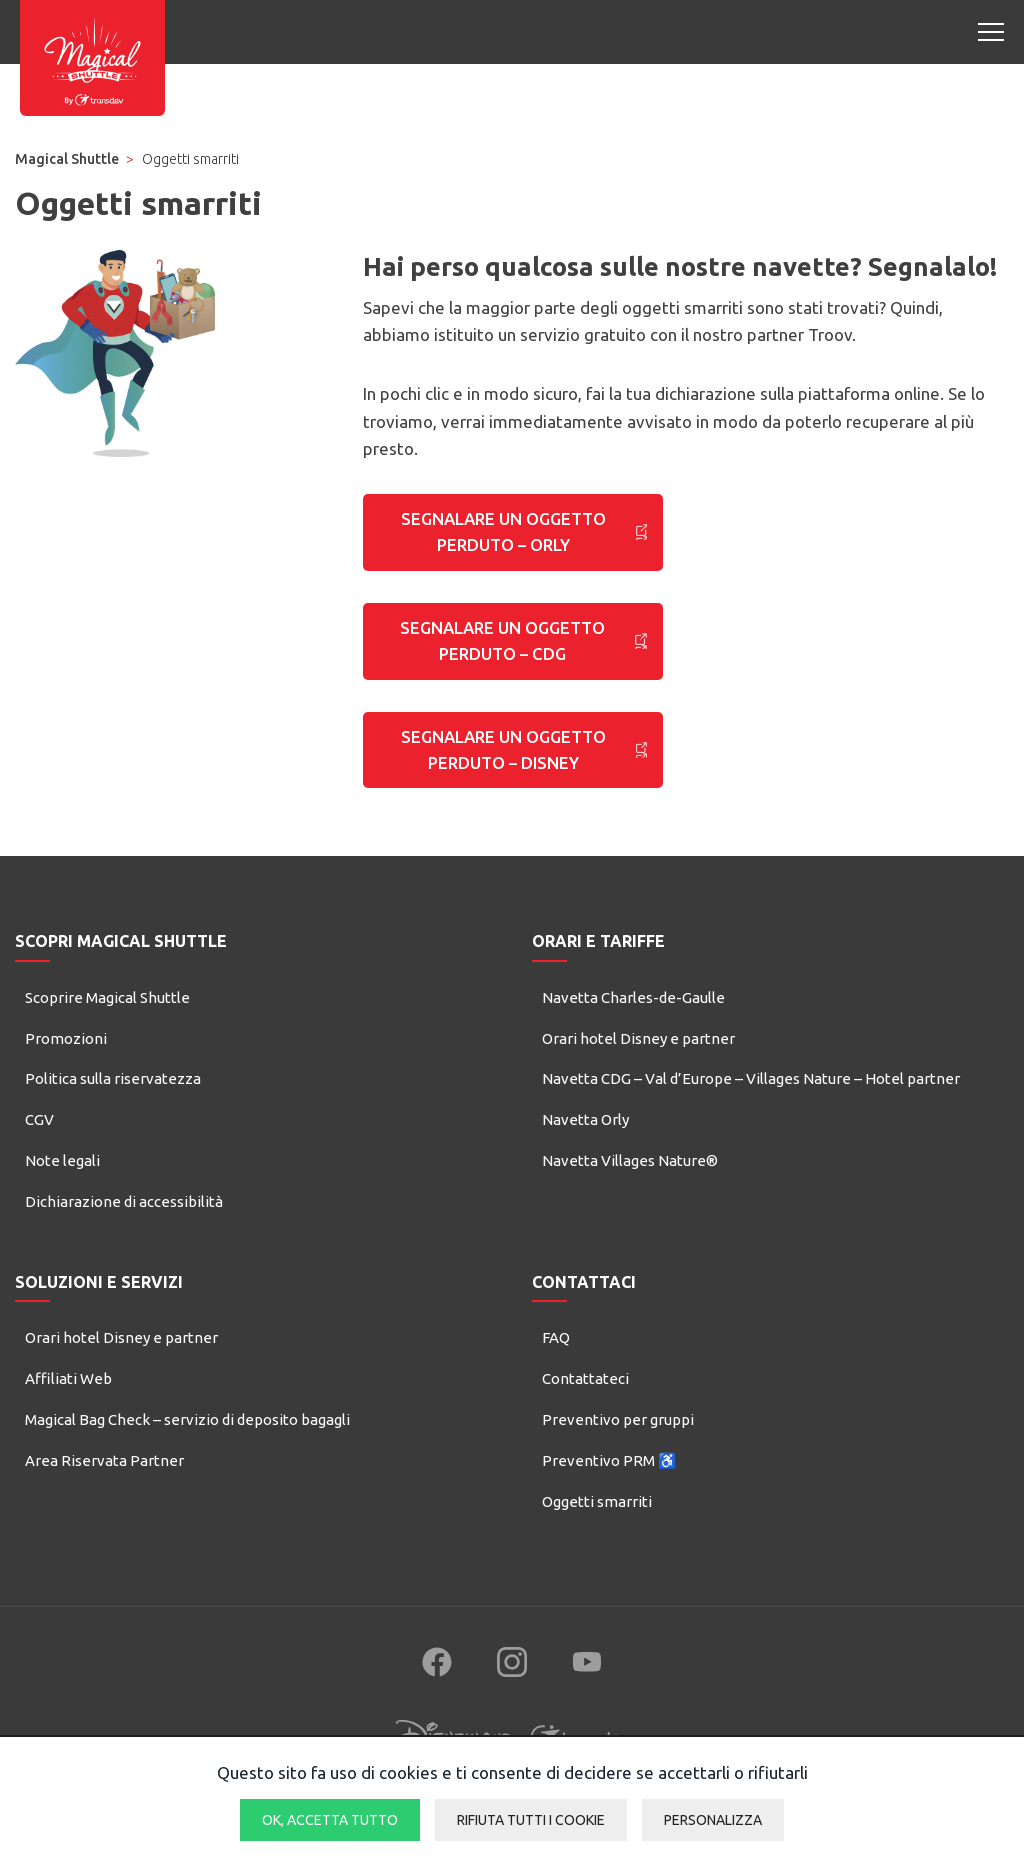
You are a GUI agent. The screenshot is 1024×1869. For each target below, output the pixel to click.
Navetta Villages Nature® (630, 1183)
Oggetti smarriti (597, 1524)
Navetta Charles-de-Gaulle (633, 1020)
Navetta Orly (585, 1143)
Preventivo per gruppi (618, 1442)
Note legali (62, 1183)
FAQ (556, 1361)
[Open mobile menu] (991, 32)
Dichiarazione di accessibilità (124, 1224)
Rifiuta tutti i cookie (531, 1820)
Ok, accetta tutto (330, 1820)
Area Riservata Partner (104, 1483)
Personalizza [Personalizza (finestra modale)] (713, 1820)
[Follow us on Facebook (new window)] (437, 1686)
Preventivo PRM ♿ (609, 1483)
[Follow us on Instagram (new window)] (512, 1686)
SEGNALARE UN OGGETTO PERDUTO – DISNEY (504, 770)
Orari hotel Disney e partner (638, 1061)
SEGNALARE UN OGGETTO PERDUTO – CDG (503, 653)
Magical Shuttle (67, 159)
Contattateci (585, 1402)
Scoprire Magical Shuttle (107, 1020)
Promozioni (66, 1061)
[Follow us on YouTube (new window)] (587, 1686)
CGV (39, 1143)
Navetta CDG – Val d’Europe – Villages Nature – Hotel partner (751, 1102)
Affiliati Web (68, 1402)
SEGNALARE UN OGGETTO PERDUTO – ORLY (503, 536)
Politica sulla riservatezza (113, 1102)
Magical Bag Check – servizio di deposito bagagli (187, 1442)
